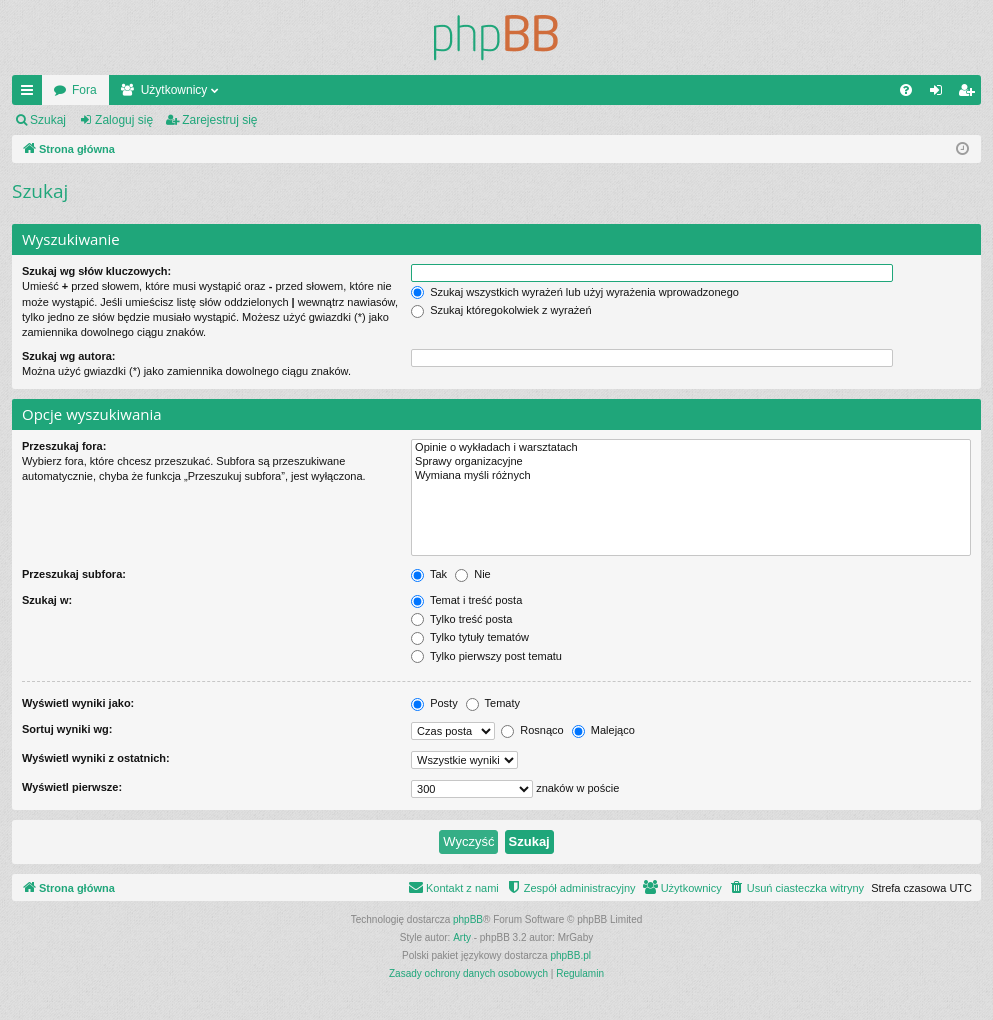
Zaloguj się (124, 120)
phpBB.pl (570, 955)
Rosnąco (532, 730)
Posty (434, 703)
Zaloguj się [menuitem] (940, 94)
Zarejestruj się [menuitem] (970, 94)
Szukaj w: (47, 600)
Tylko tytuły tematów (470, 637)
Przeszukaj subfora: (74, 574)
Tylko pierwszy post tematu (486, 656)
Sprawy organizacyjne (691, 462)
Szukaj (48, 120)
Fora (84, 90)
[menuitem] (906, 90)
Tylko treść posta (461, 619)
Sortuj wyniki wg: (67, 729)
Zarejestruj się (219, 120)
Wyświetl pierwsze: (72, 787)
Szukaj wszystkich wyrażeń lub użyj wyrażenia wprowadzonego (575, 292)
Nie (473, 574)
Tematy (493, 703)
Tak (429, 574)
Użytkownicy (174, 90)
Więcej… (31, 94)
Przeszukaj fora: (64, 446)
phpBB (468, 919)
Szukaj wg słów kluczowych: (96, 271)
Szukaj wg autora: (69, 356)
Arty (462, 937)
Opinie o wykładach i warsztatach (691, 448)
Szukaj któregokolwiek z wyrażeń (501, 310)
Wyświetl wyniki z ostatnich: (96, 758)
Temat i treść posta (466, 600)
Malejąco (603, 730)
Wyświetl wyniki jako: (78, 703)
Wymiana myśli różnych (691, 476)
